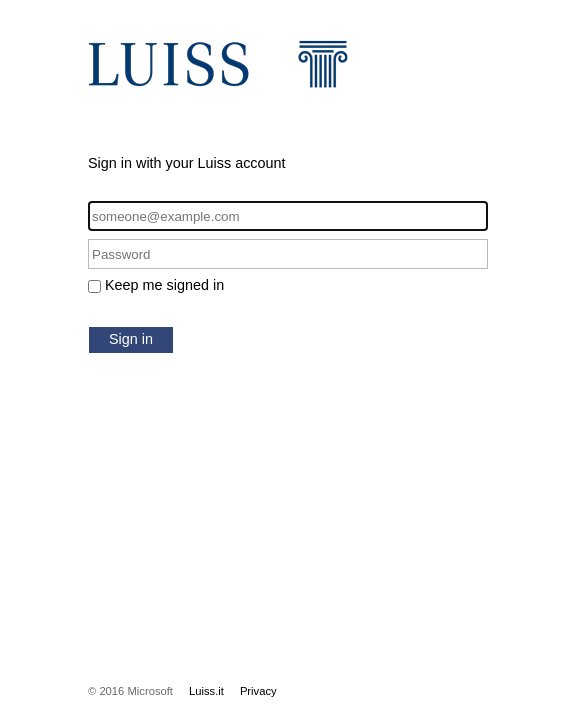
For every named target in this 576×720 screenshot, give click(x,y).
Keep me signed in (164, 285)
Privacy (258, 691)
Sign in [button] (131, 339)
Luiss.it (206, 691)
